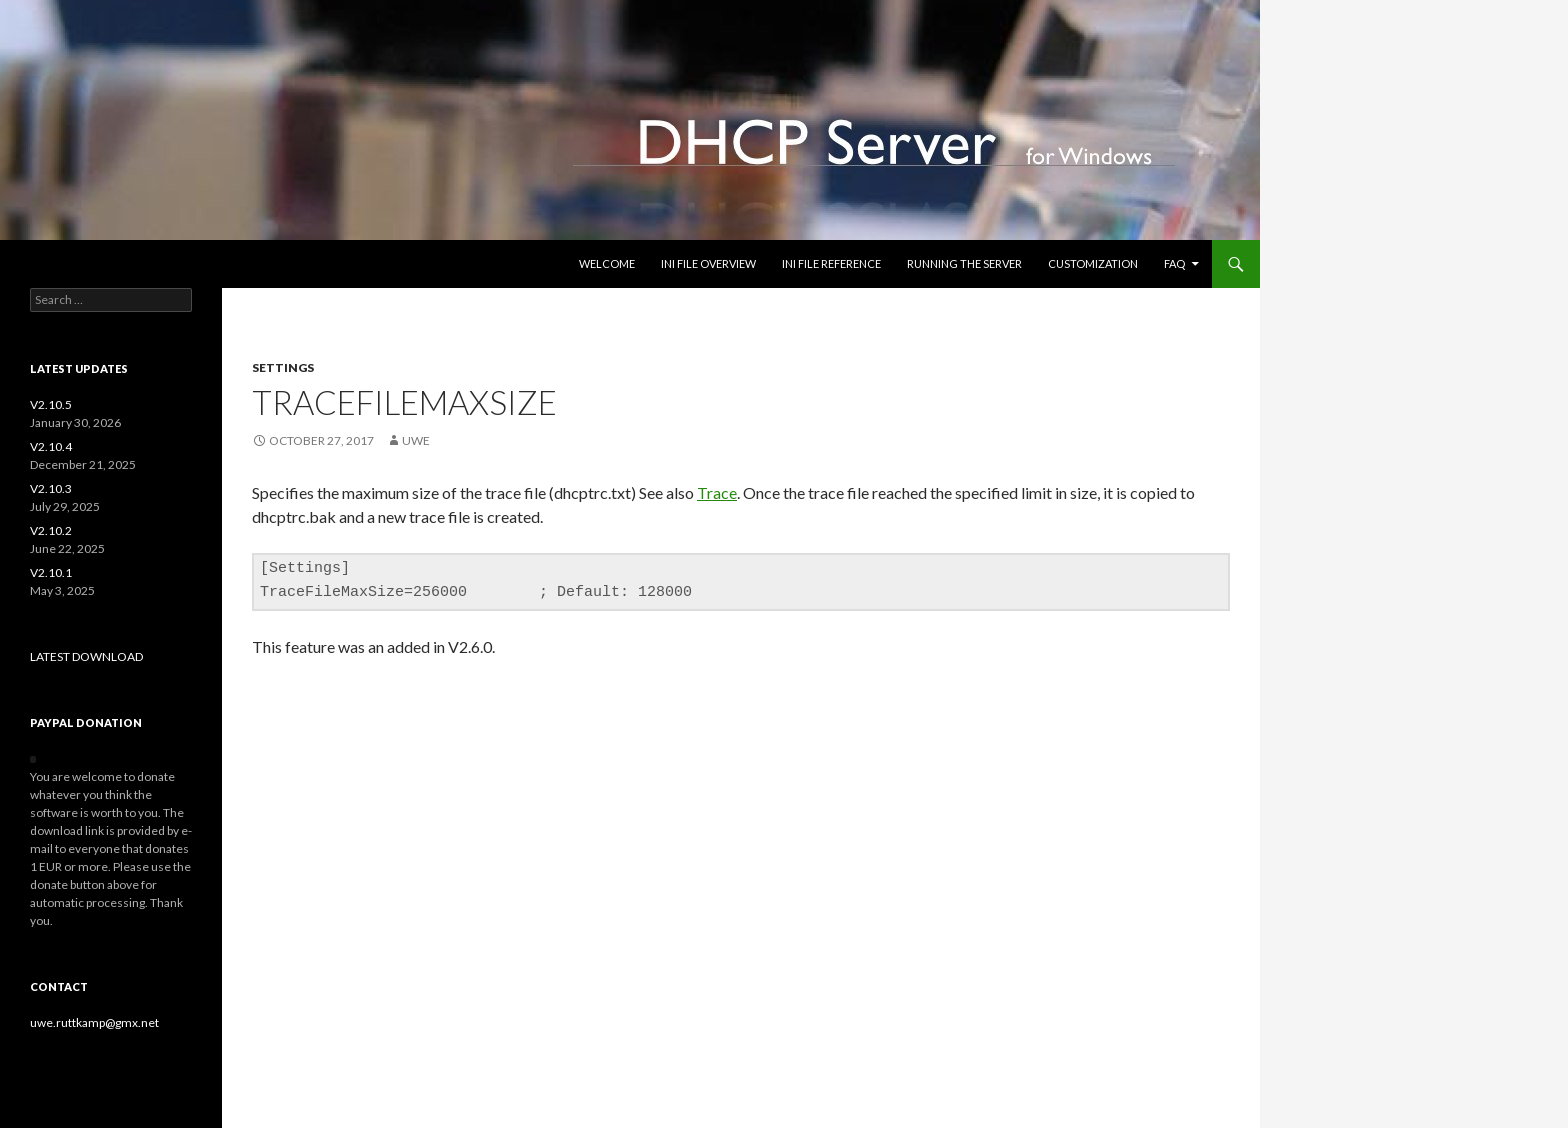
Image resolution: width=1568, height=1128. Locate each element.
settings (283, 367)
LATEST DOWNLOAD (86, 656)
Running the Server (964, 263)
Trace (717, 492)
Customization (1093, 263)
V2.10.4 (51, 446)
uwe (416, 440)
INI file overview (708, 263)
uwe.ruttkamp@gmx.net (94, 1022)
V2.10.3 (51, 488)
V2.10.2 (51, 530)
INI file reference (831, 263)
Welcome (607, 263)
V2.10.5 (51, 404)
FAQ (1174, 263)
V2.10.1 (51, 572)
